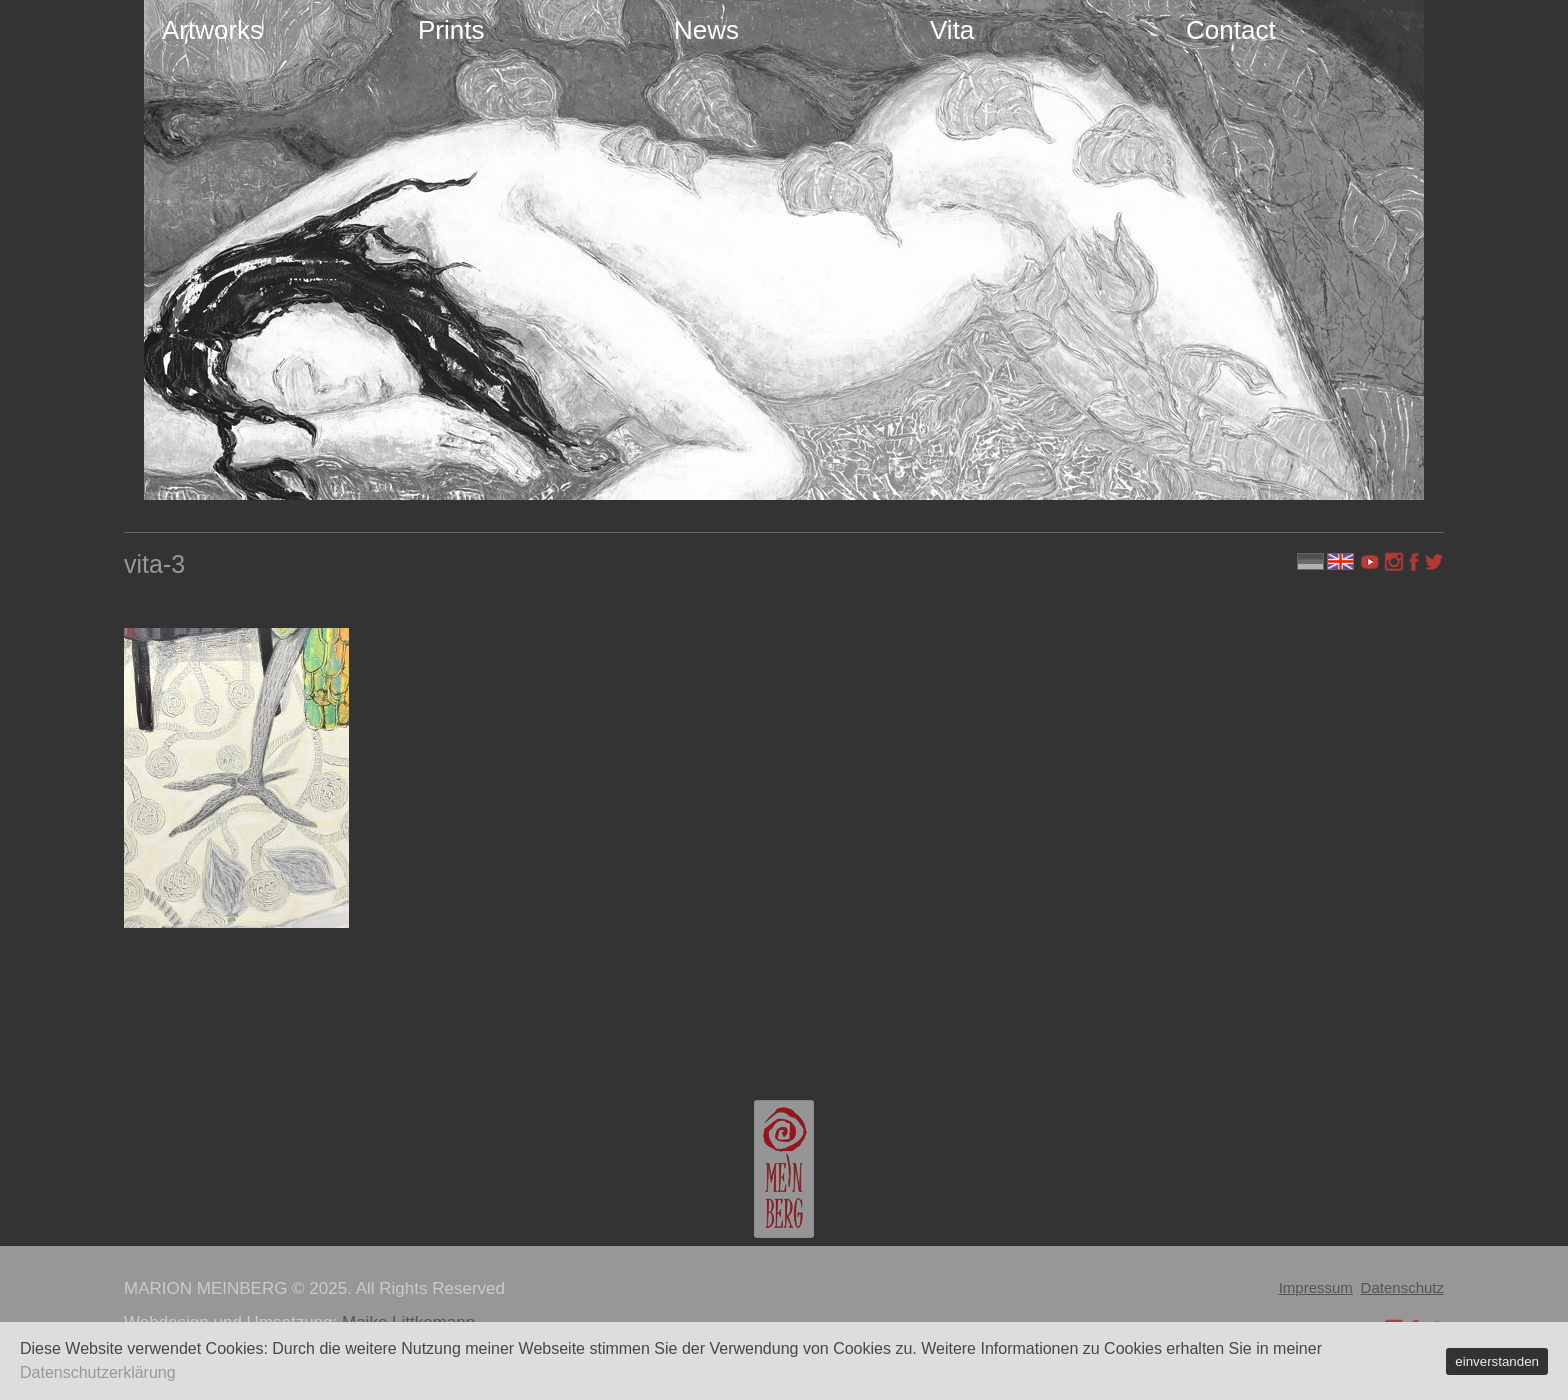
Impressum (1316, 1287)
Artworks (212, 30)
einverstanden (1497, 1361)
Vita (952, 30)
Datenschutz (1402, 1287)
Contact (1231, 30)
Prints (451, 30)
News (706, 30)
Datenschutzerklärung (98, 1372)
